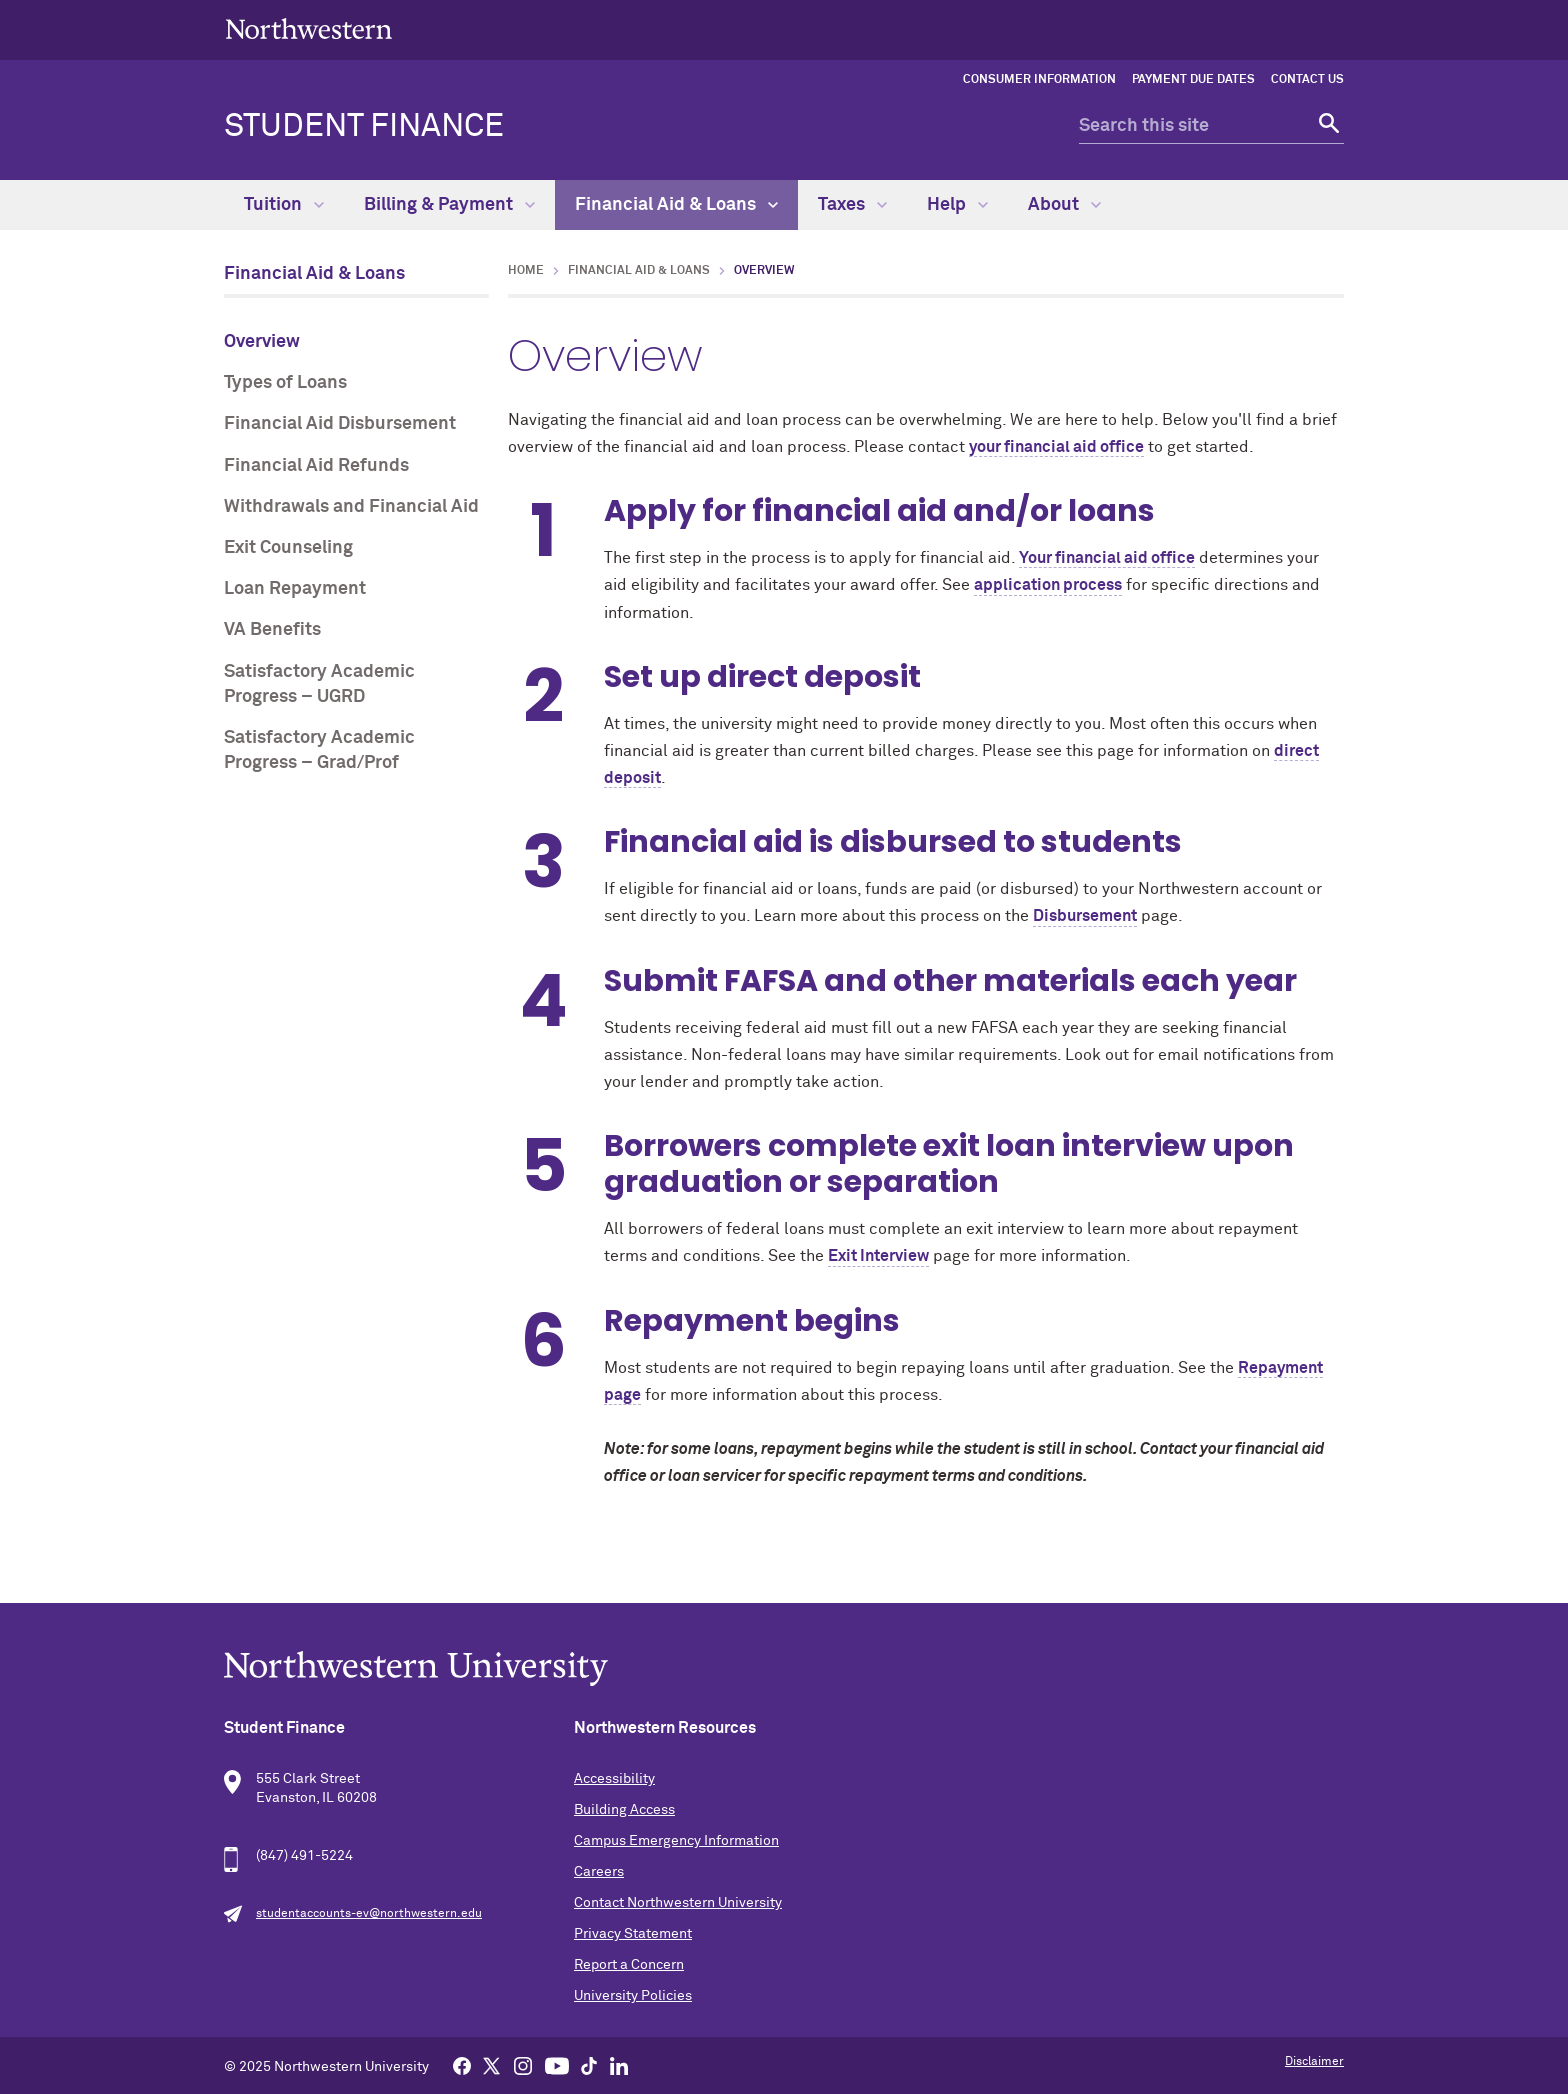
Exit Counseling (288, 548)
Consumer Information (1039, 80)
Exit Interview (878, 1256)
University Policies (633, 1996)
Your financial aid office (1107, 558)
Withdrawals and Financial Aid (351, 507)
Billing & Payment (449, 205)
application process (1048, 585)
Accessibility (614, 1779)
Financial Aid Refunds (316, 466)
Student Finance (364, 127)
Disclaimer (1314, 2062)
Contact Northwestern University (678, 1903)
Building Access (624, 1810)
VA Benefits (272, 630)
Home (526, 271)
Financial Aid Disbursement (340, 424)
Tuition (284, 205)
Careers (599, 1872)
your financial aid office (1056, 447)
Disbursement (1085, 916)
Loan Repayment (295, 589)
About (1064, 205)
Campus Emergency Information (676, 1841)
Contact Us (1307, 80)
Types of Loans (285, 383)
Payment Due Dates (1193, 80)
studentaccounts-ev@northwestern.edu (369, 1914)
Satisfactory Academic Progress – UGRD (319, 684)
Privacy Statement (633, 1934)
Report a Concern (629, 1965)
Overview (262, 342)
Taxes (852, 205)
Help (957, 205)
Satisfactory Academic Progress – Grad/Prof (319, 750)
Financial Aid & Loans (676, 205)
